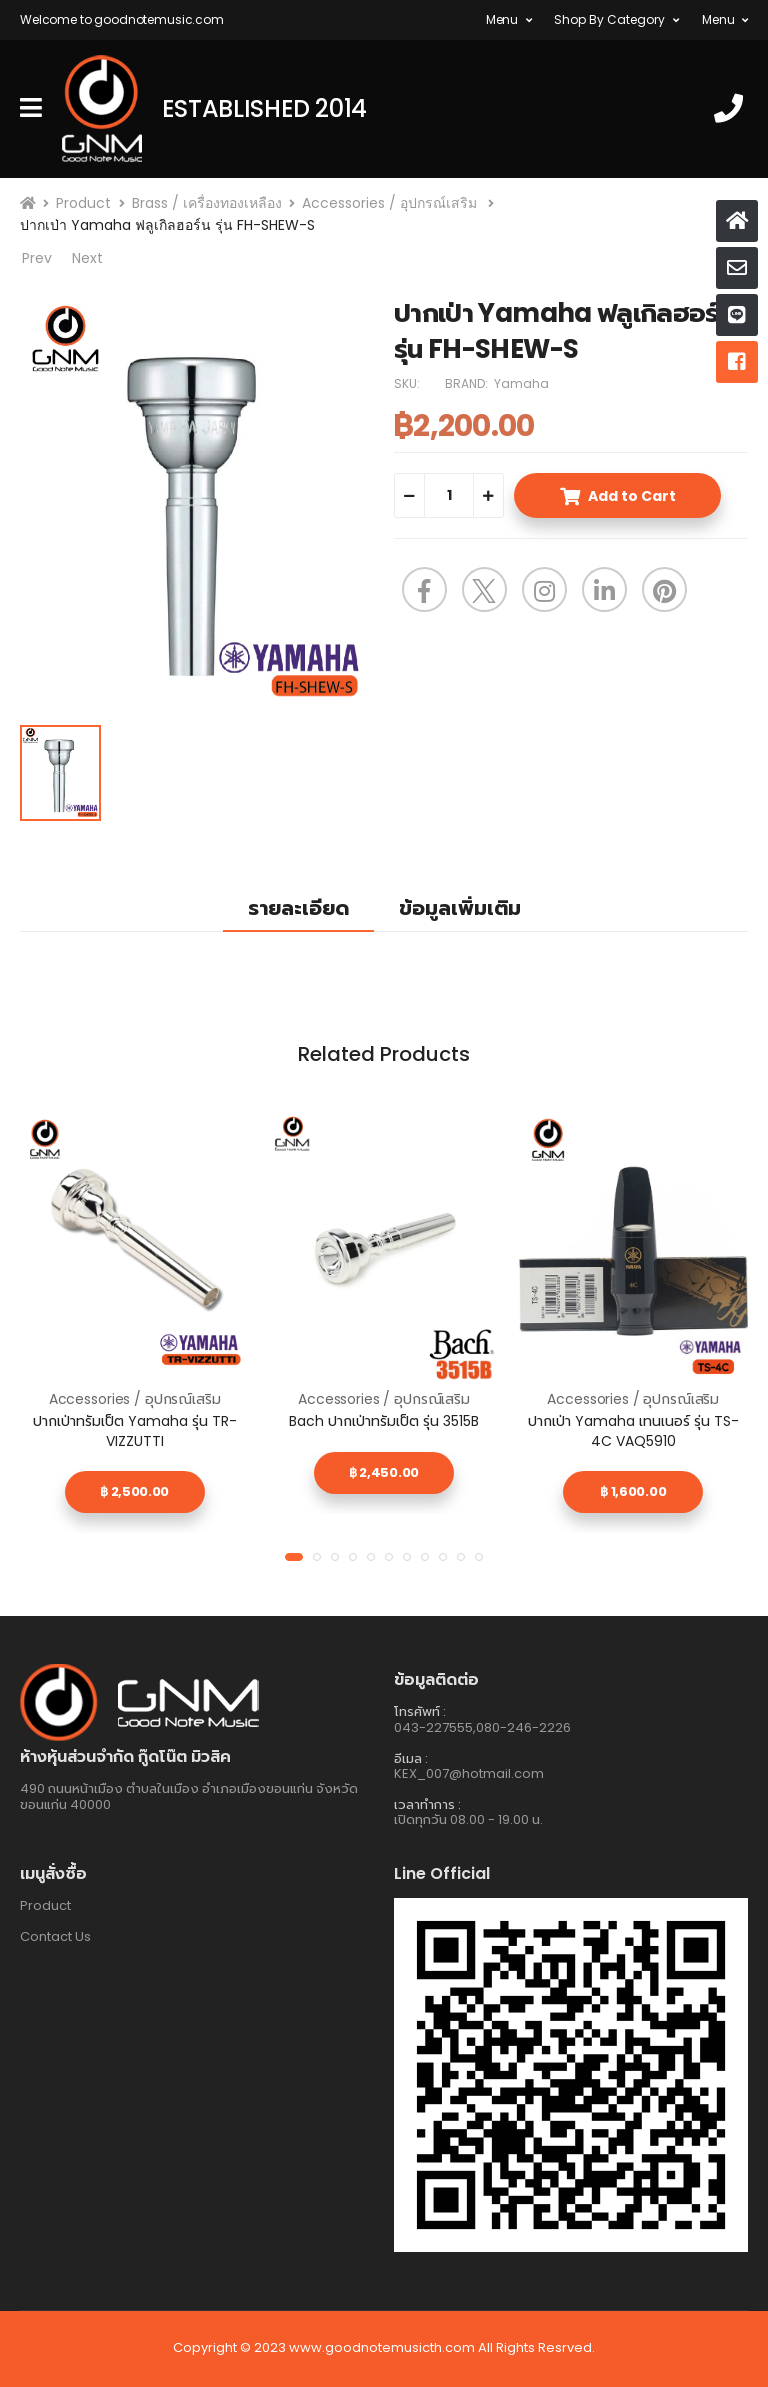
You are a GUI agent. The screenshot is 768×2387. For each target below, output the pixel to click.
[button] (294, 1557)
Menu (502, 19)
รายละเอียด (298, 908)
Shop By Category (609, 19)
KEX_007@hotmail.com (469, 1773)
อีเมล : (411, 1758)
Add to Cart (632, 496)
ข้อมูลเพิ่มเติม (460, 908)
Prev (36, 258)
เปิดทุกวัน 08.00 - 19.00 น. (468, 1819)
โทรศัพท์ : (420, 1711)
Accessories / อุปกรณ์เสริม (391, 203)
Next (87, 258)
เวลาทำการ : (427, 1804)
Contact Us (55, 1936)
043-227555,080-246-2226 (482, 1727)
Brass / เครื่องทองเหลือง (207, 203)
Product (83, 203)
